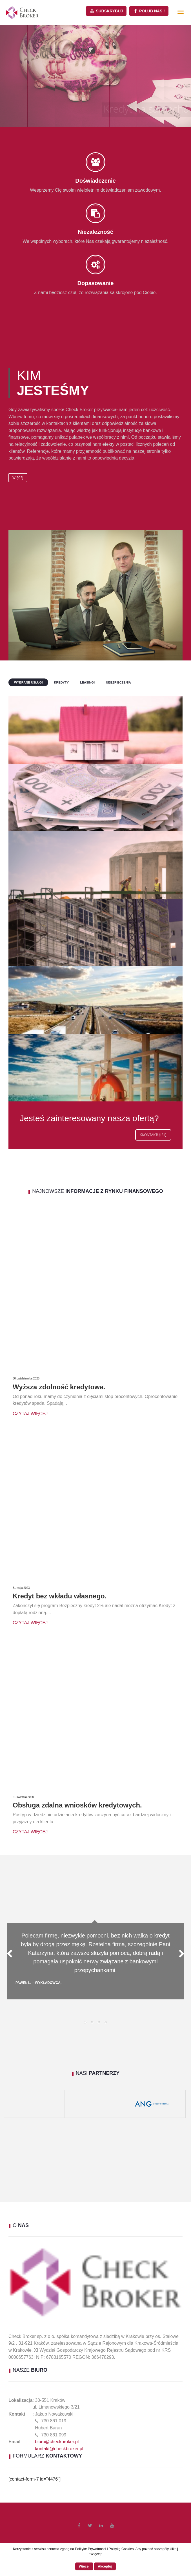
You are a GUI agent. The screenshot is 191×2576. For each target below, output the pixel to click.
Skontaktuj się (153, 1134)
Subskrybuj (106, 11)
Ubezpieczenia (118, 682)
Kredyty (61, 682)
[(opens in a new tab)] (5, 2140)
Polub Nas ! (149, 11)
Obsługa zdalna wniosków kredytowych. (77, 1805)
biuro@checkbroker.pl (57, 2441)
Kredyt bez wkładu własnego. (59, 1596)
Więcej (17, 477)
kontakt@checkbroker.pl (59, 2448)
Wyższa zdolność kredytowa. (59, 1387)
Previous (12, 1954)
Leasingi (87, 682)
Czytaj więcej (30, 1413)
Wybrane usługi (28, 682)
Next (178, 1954)
